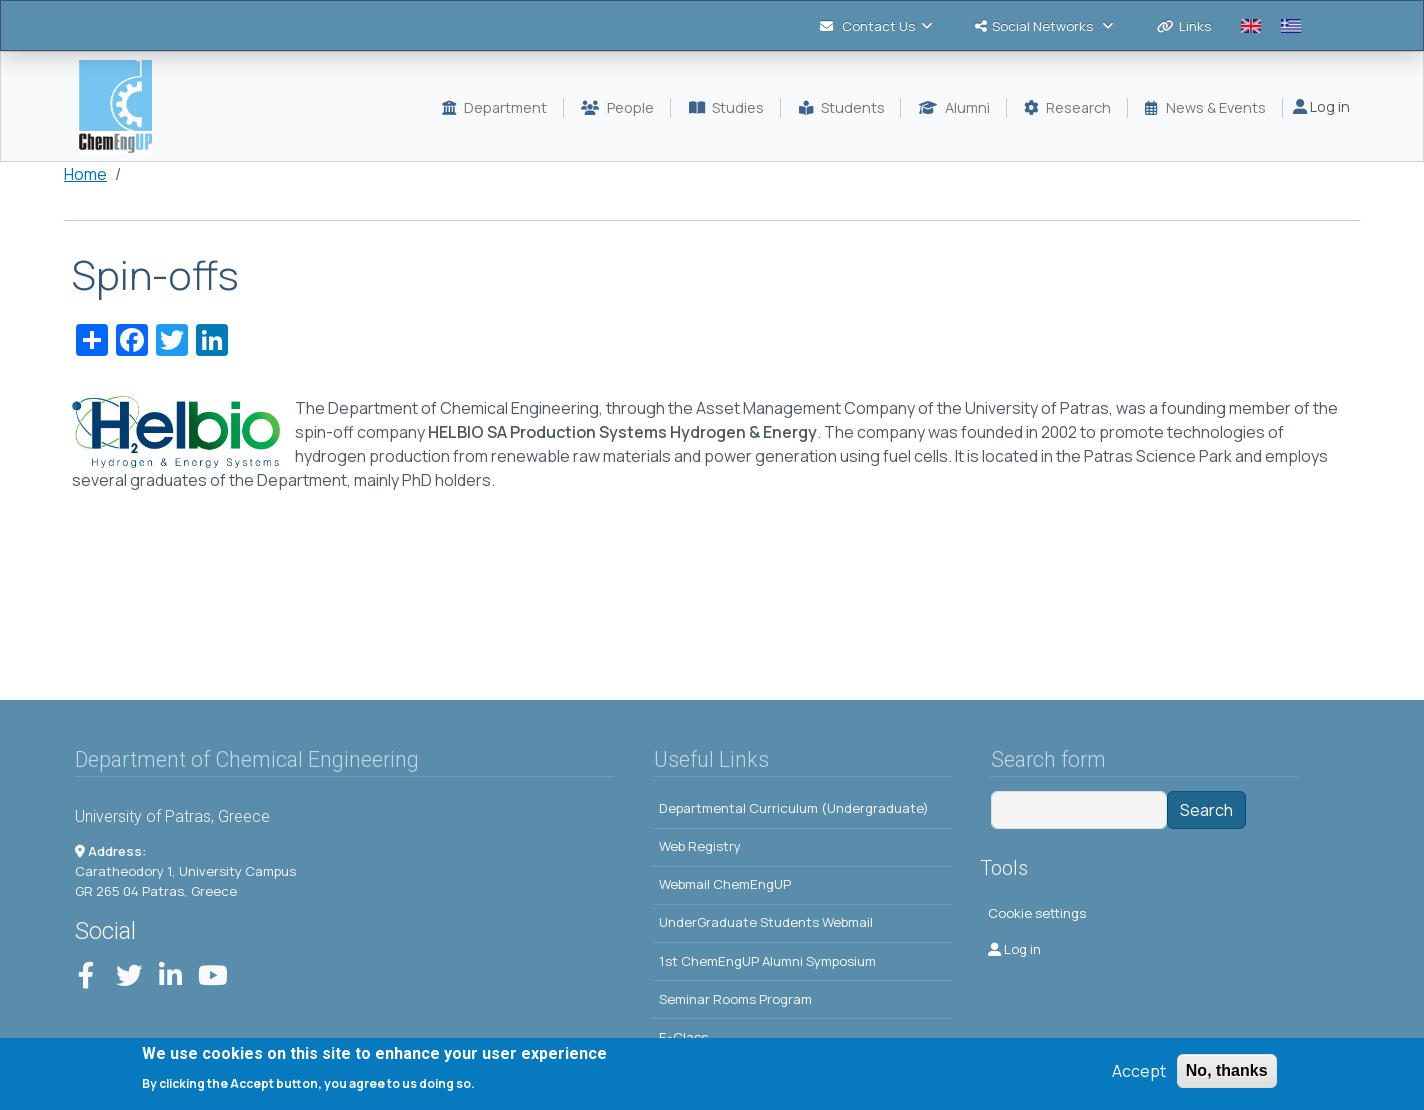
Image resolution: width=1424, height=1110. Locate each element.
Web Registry (700, 846)
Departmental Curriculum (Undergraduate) (794, 808)
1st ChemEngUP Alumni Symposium (767, 961)
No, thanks (1227, 1075)
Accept (1139, 1076)
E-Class (683, 1037)
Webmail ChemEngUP (725, 884)
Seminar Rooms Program (735, 999)
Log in (1321, 106)
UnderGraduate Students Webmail (766, 922)
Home (85, 174)
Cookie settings (1037, 913)
